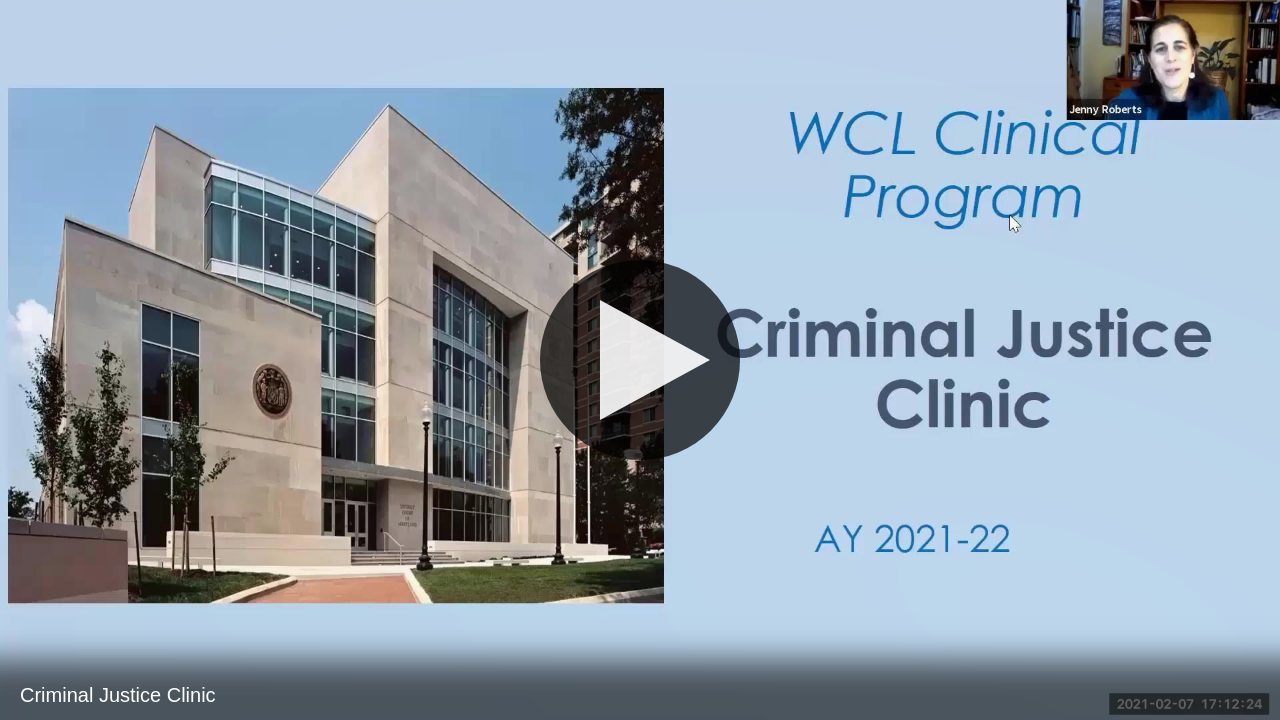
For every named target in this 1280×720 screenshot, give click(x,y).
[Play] (640, 360)
